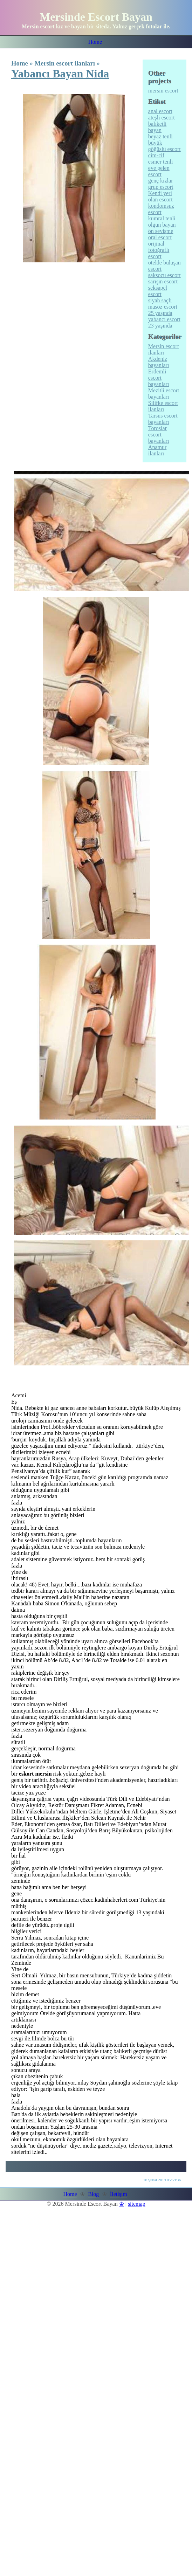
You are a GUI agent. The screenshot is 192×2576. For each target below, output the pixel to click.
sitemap (136, 2204)
